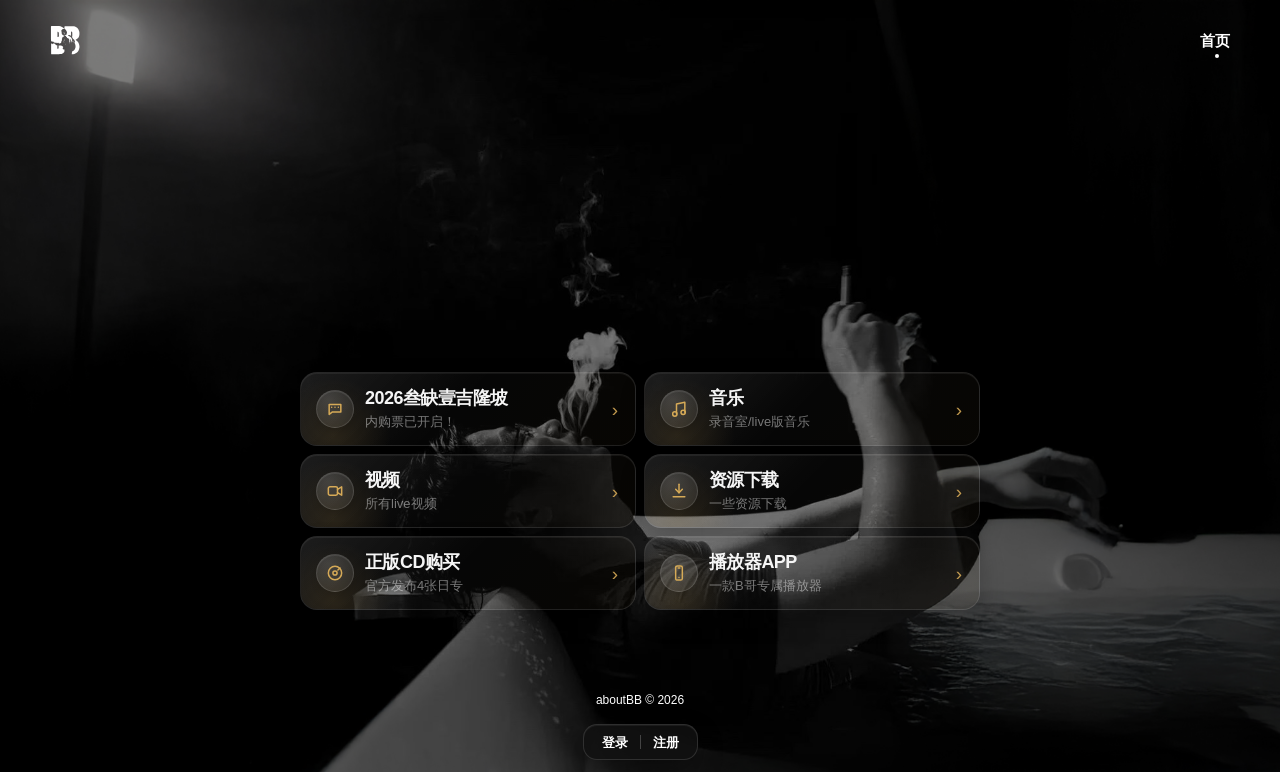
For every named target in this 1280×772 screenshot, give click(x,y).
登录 (615, 742)
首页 (1215, 40)
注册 (666, 742)
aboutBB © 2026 (640, 700)
